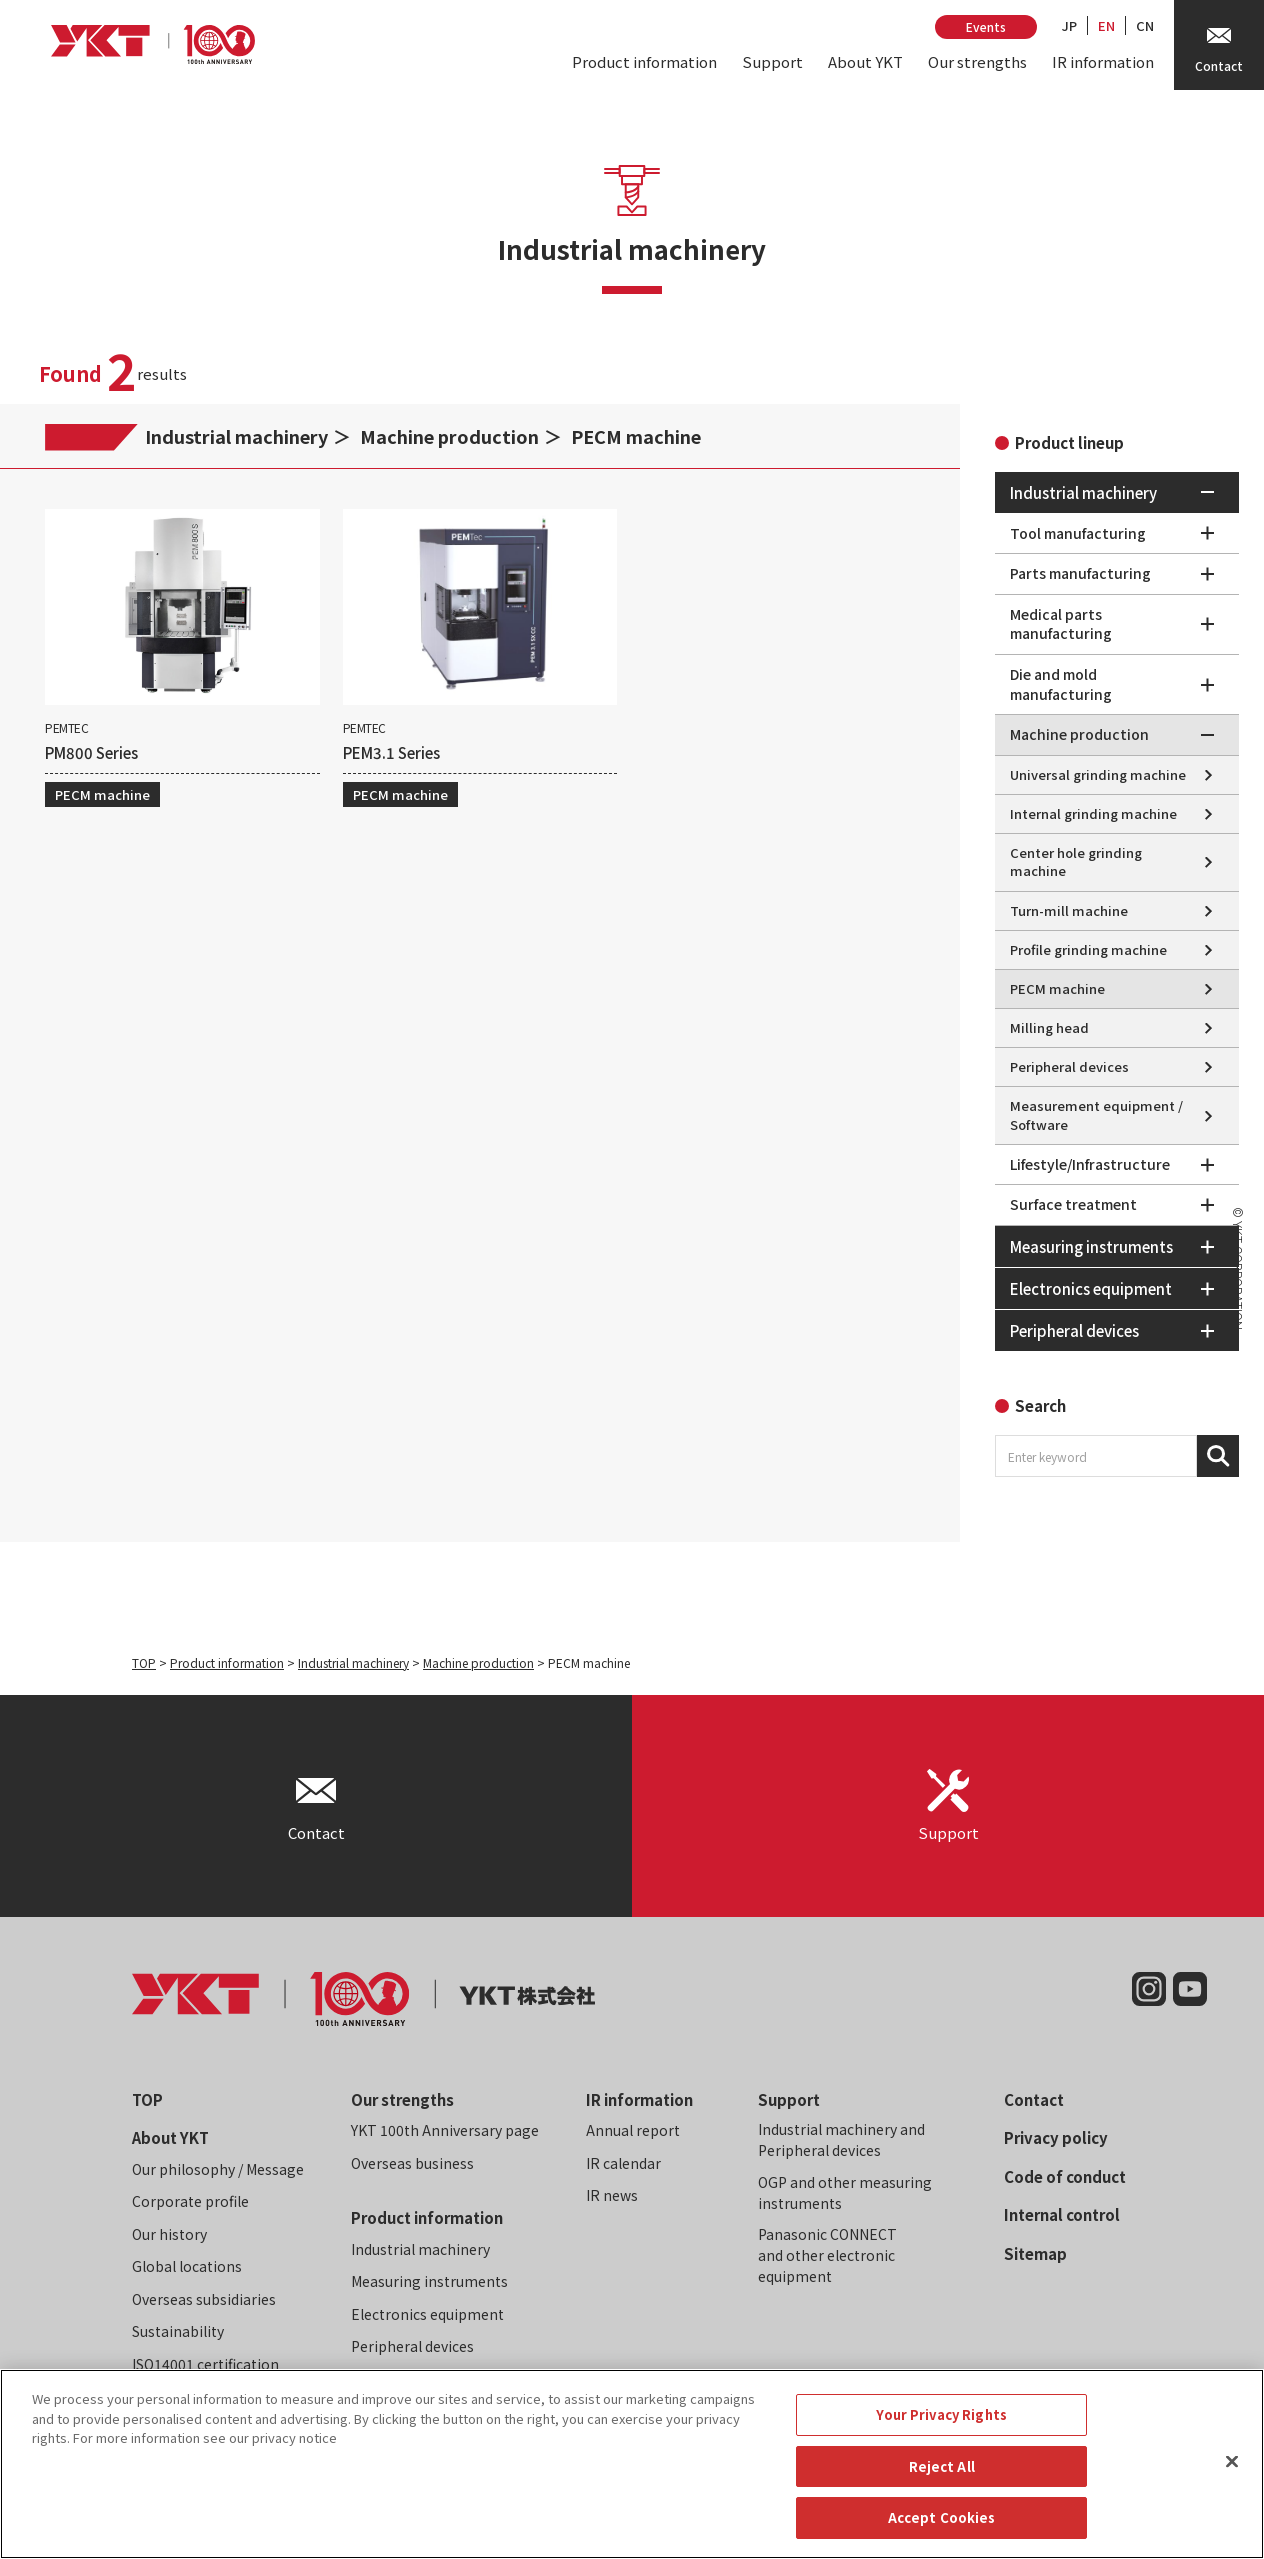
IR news (612, 2195)
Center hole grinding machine (1076, 861)
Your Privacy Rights (941, 2432)
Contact (1034, 2099)
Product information (644, 61)
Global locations (187, 2266)
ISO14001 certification (205, 2364)
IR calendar (623, 2163)
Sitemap (1035, 2253)
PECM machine (636, 436)
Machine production (449, 436)
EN (1106, 25)
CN (1145, 25)
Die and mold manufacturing (1061, 684)
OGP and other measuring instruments (845, 2192)
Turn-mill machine (1069, 910)
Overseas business (412, 2163)
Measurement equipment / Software (1096, 1114)
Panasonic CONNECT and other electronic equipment (827, 2255)
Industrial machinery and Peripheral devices (841, 2139)
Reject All (942, 2484)
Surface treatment (1073, 1204)
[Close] (1232, 2480)
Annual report (633, 2130)
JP (1069, 25)
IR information (1103, 61)
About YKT (865, 61)
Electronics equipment (427, 2314)
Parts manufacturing (1080, 573)
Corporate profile (190, 2201)
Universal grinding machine (1098, 774)
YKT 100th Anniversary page (445, 2130)
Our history (169, 2234)
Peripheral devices (1069, 1066)
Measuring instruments (429, 2281)
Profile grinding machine (1088, 949)
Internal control (1062, 2214)
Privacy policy (1056, 2137)
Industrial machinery (236, 436)
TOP (144, 1662)
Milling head (1049, 1027)
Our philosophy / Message (218, 2169)
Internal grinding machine (1093, 813)
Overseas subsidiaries (204, 2299)
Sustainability (178, 2331)
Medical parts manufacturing (1061, 624)
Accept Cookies (942, 2536)
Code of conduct (1065, 2176)
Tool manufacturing (1078, 533)
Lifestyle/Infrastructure (1090, 1164)
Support (772, 61)
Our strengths (977, 61)
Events (986, 26)
